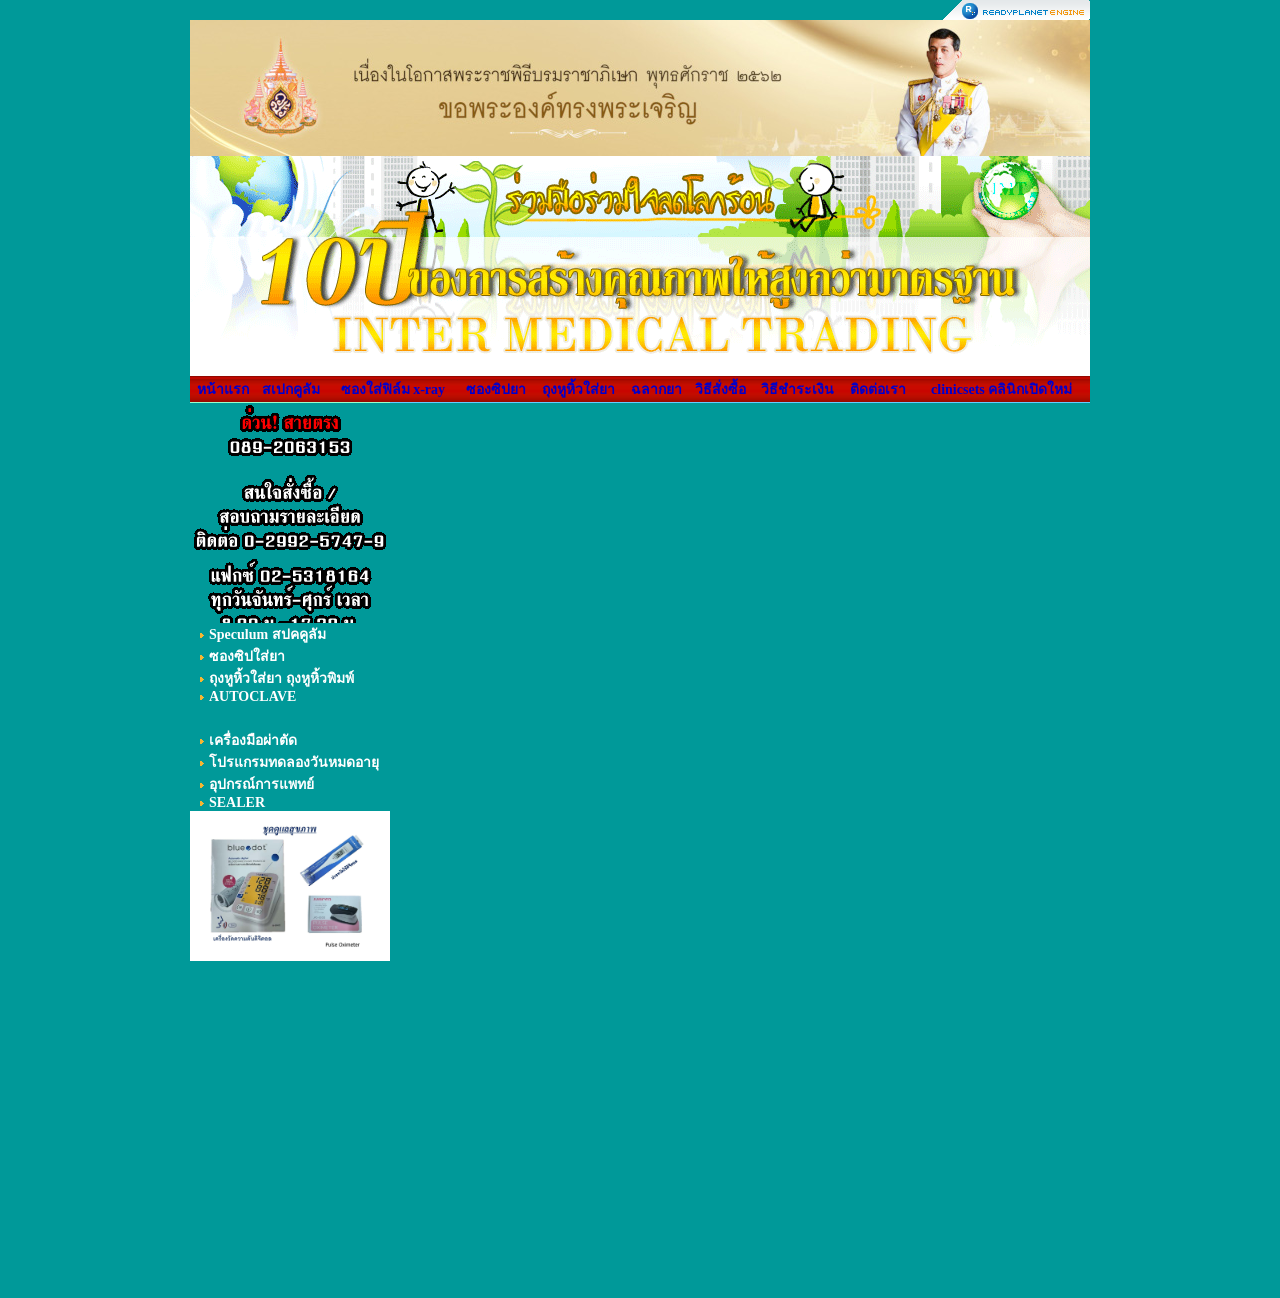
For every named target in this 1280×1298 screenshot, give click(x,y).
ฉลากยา (656, 389)
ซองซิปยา (496, 389)
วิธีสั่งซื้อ (720, 389)
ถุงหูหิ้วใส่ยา (578, 389)
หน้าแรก (223, 389)
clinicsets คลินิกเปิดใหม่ (1001, 389)
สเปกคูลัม (291, 389)
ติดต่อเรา (878, 389)
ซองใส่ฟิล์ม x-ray (393, 389)
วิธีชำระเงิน (797, 389)
